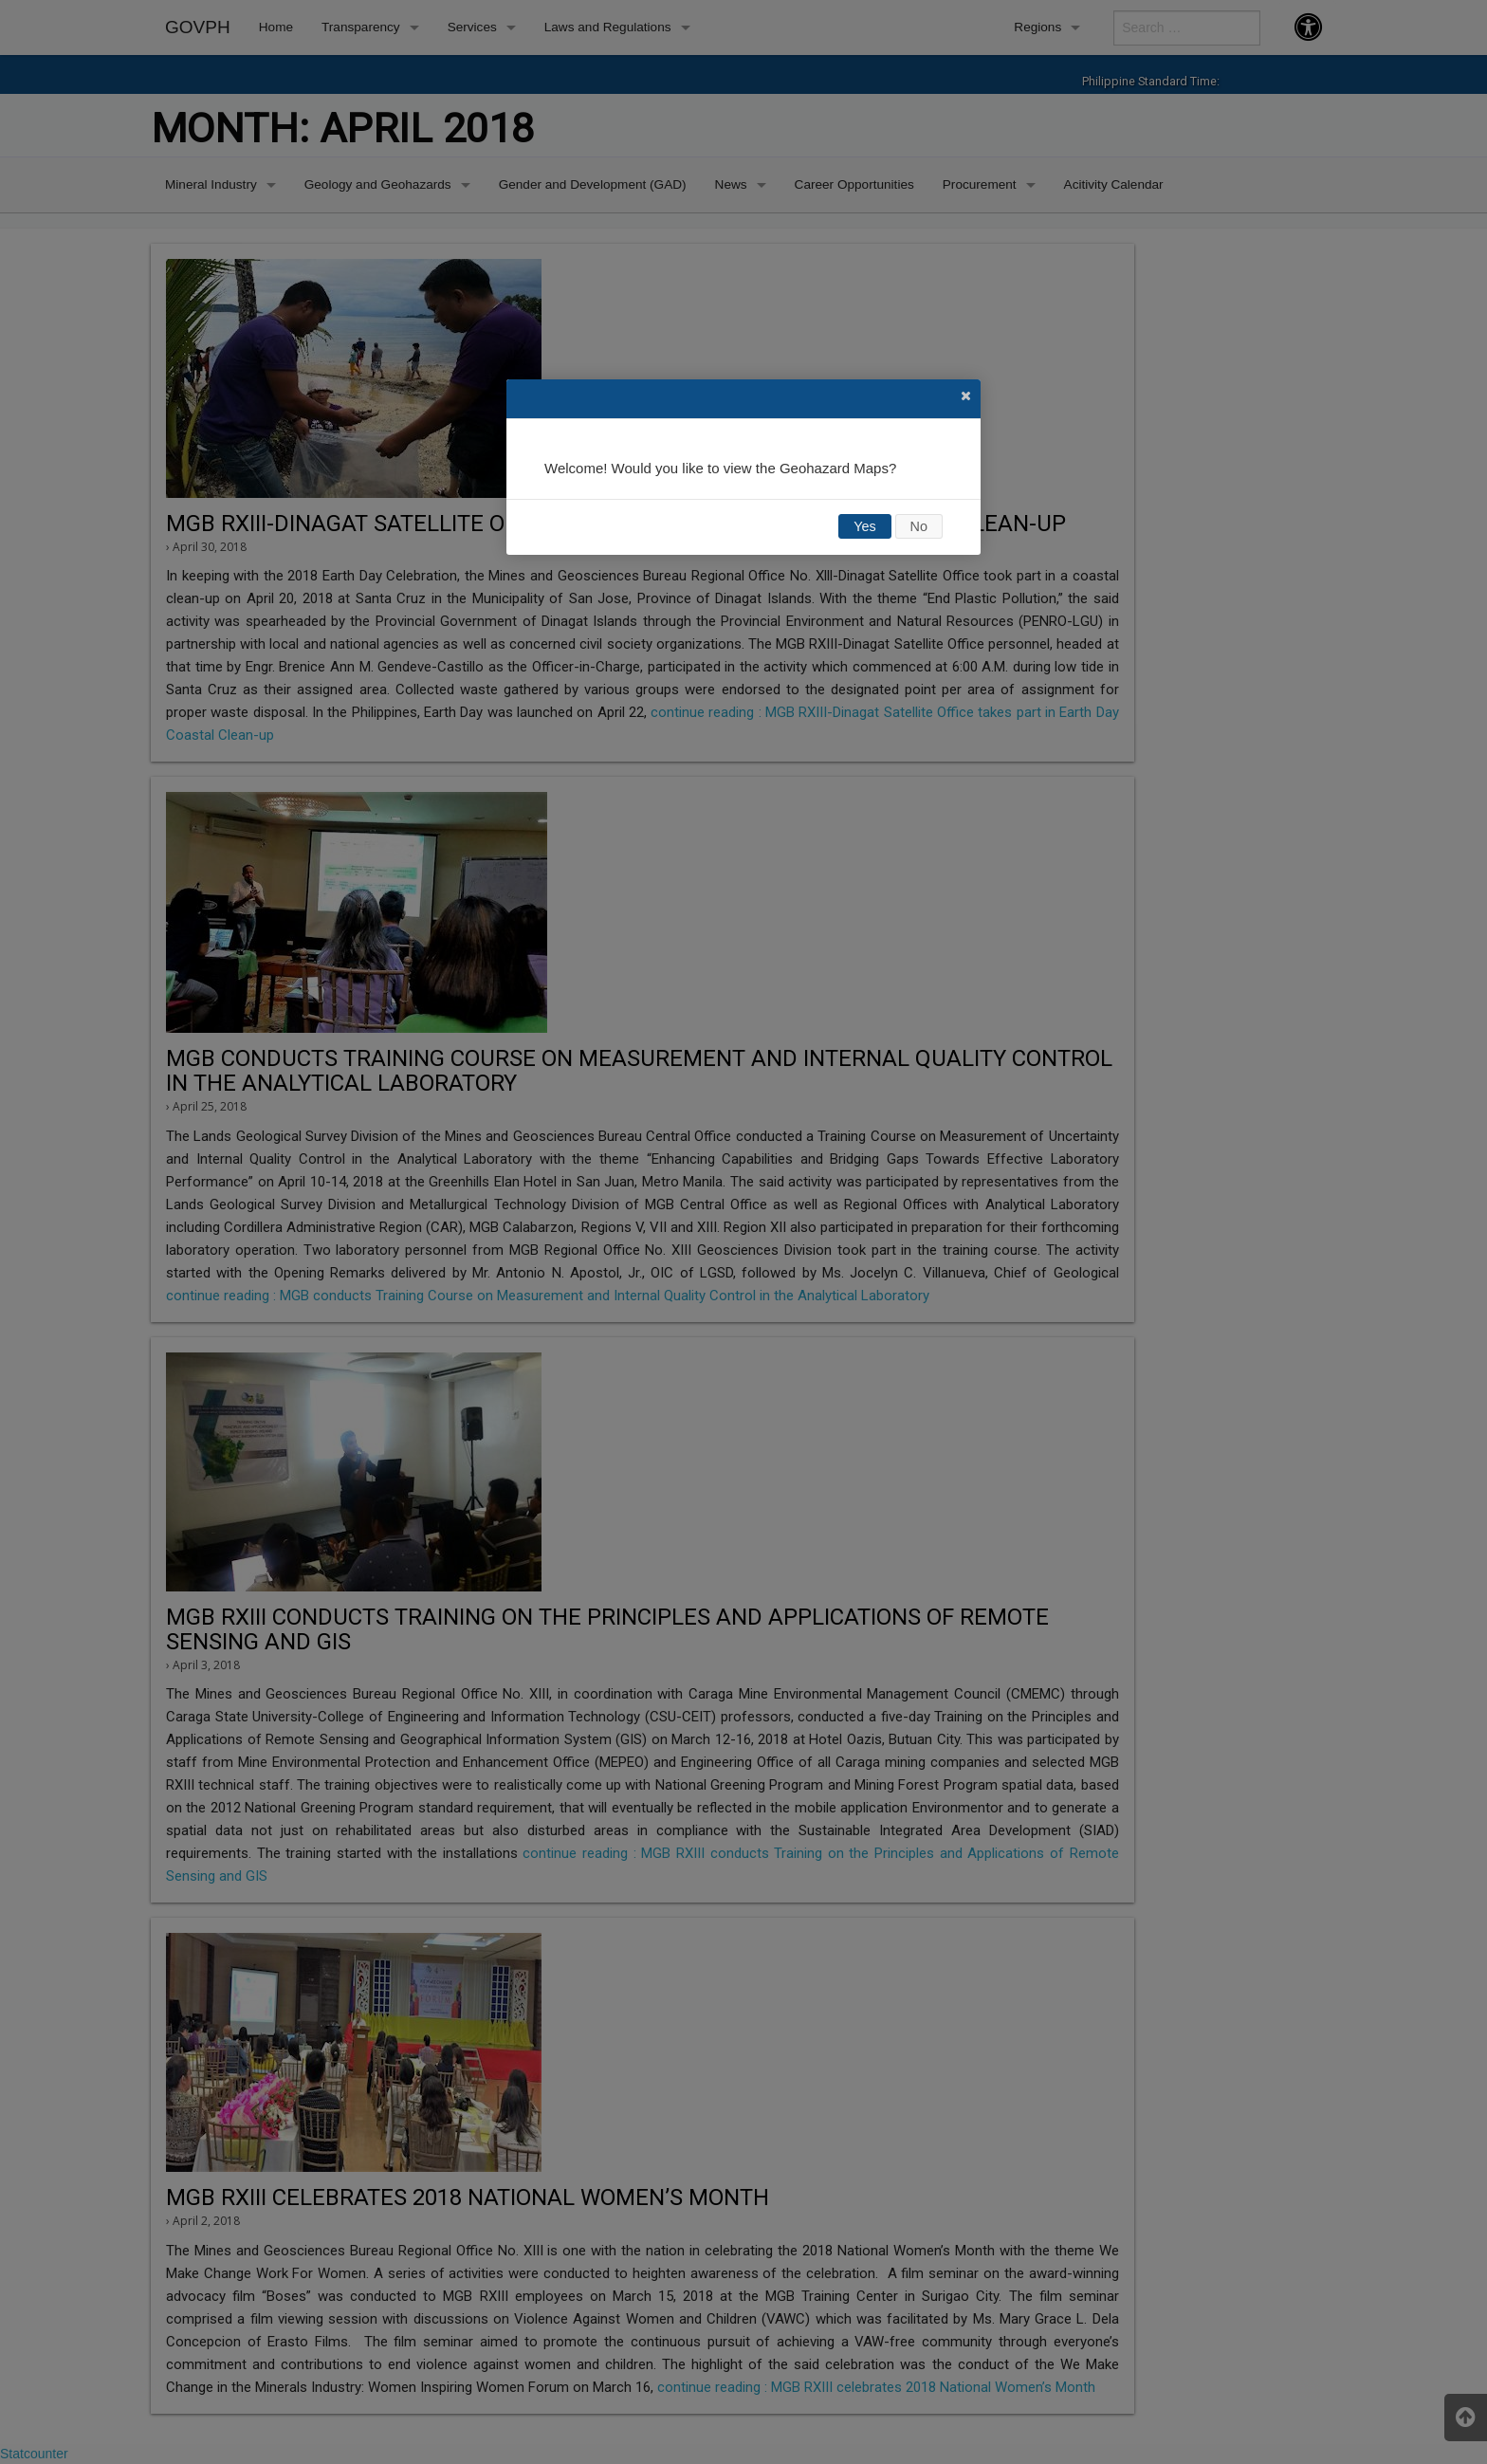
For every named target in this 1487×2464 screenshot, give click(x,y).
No (918, 526)
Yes (864, 526)
